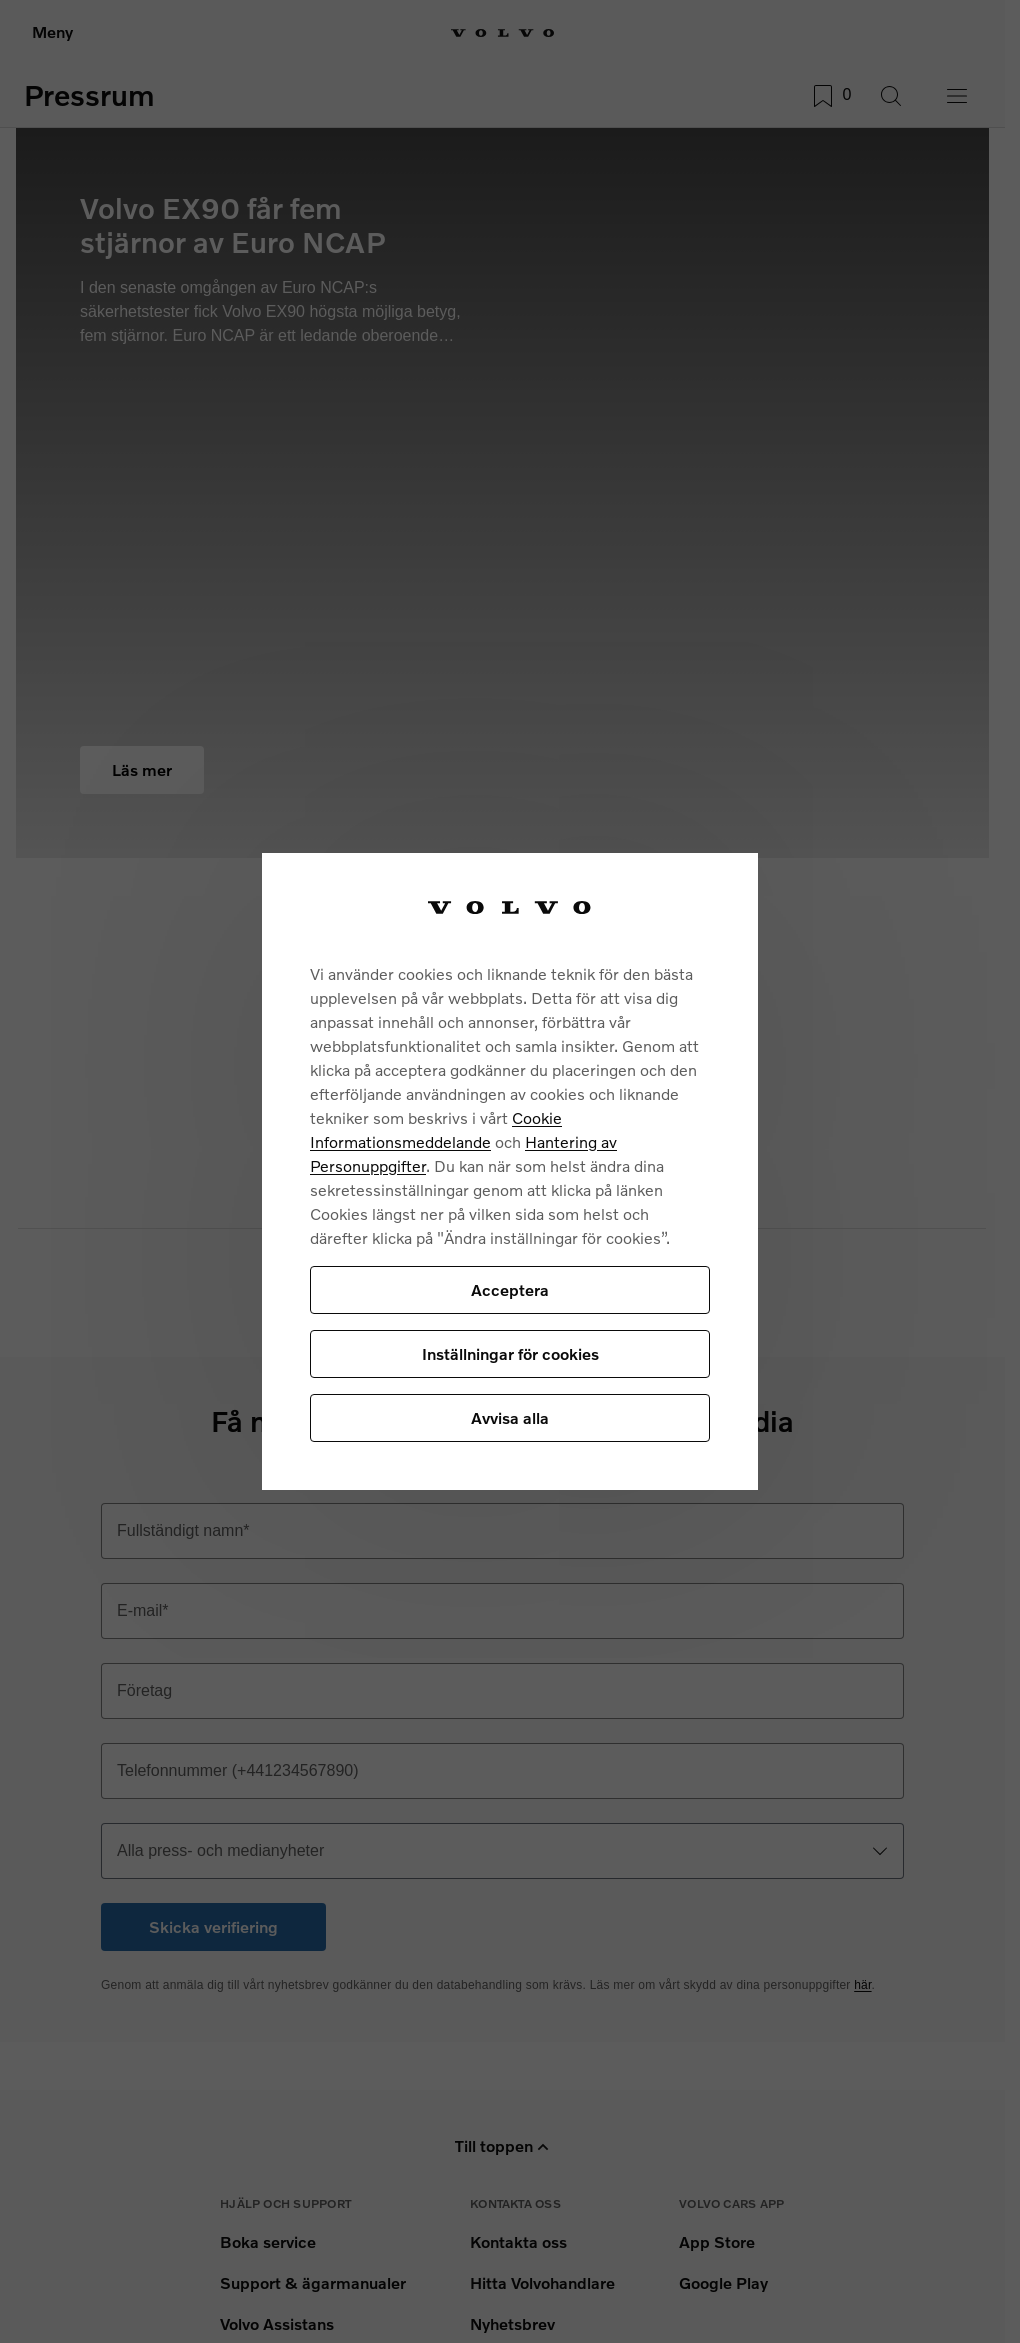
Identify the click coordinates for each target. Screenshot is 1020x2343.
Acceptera (510, 1289)
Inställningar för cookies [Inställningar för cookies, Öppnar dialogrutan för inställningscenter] (510, 1353)
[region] (510, 1171)
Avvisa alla (510, 1417)
